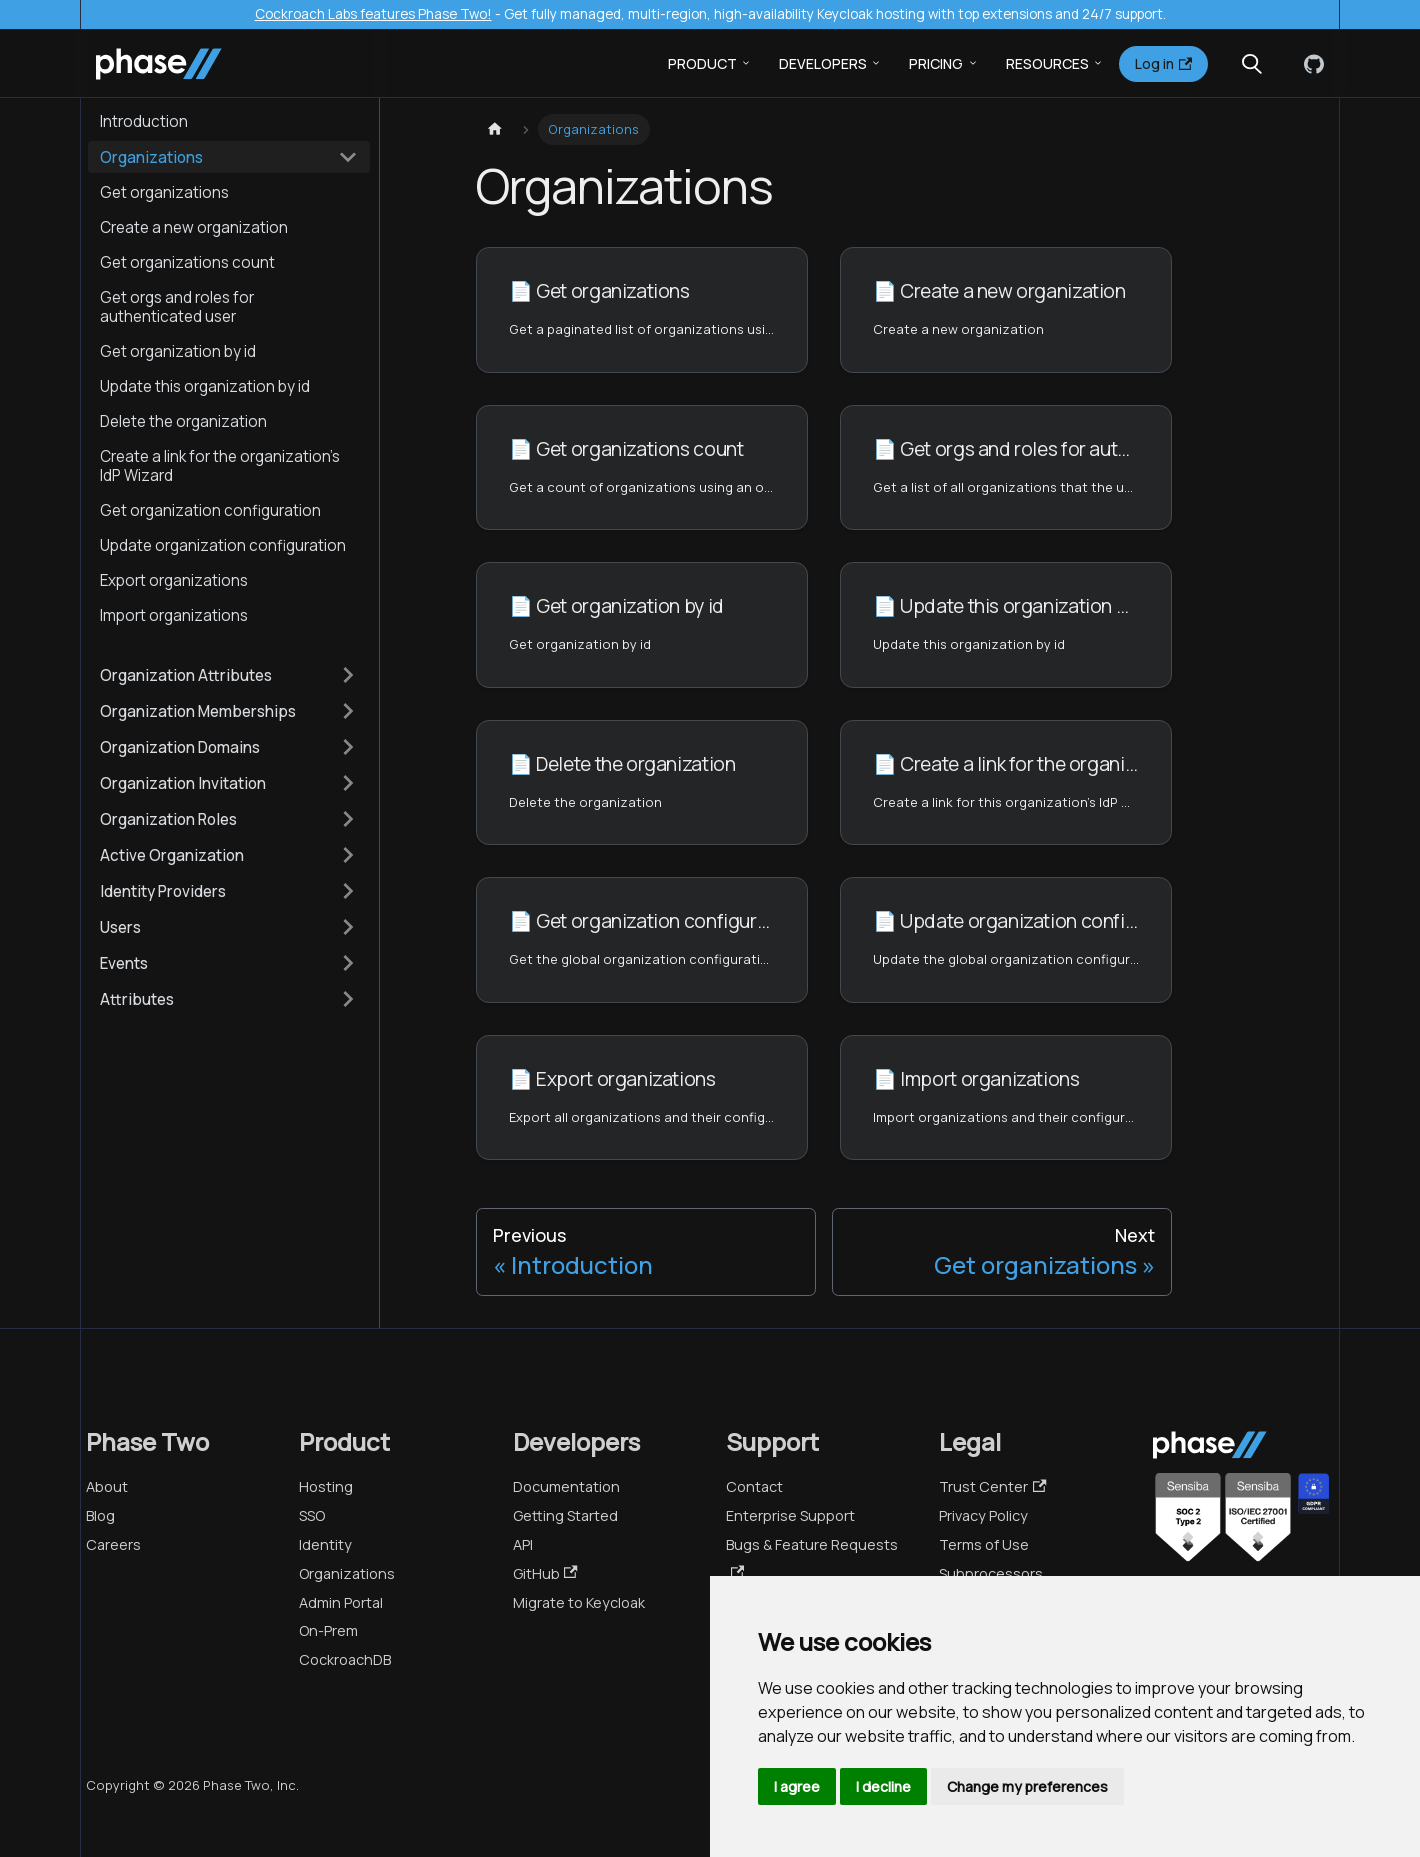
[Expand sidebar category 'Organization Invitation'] (348, 783)
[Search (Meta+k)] (1252, 64)
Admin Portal (341, 1602)
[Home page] (495, 129)
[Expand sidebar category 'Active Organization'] (348, 855)
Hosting (326, 1486)
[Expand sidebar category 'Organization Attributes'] (348, 675)
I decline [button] (883, 1786)
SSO (312, 1515)
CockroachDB (345, 1659)
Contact (754, 1486)
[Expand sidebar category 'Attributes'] (348, 999)
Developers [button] (823, 63)
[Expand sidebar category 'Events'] (348, 963)
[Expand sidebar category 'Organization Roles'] (348, 819)
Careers (113, 1544)
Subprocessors (991, 1573)
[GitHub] (1310, 64)
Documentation (566, 1486)
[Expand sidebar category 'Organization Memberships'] (348, 711)
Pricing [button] (936, 63)
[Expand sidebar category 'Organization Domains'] (348, 747)
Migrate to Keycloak (579, 1602)
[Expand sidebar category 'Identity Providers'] (348, 891)
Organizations (347, 1573)
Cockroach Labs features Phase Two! (373, 14)
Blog (100, 1515)
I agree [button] (797, 1786)
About (107, 1486)
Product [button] (702, 63)
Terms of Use (984, 1544)
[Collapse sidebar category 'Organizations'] (348, 157)
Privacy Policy (983, 1515)
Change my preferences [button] (1027, 1786)
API (523, 1544)
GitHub (545, 1573)
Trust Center (992, 1486)
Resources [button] (1047, 63)
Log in (1163, 63)
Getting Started (565, 1515)
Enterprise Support (790, 1515)
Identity (325, 1544)
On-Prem (328, 1630)
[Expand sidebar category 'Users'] (348, 927)
